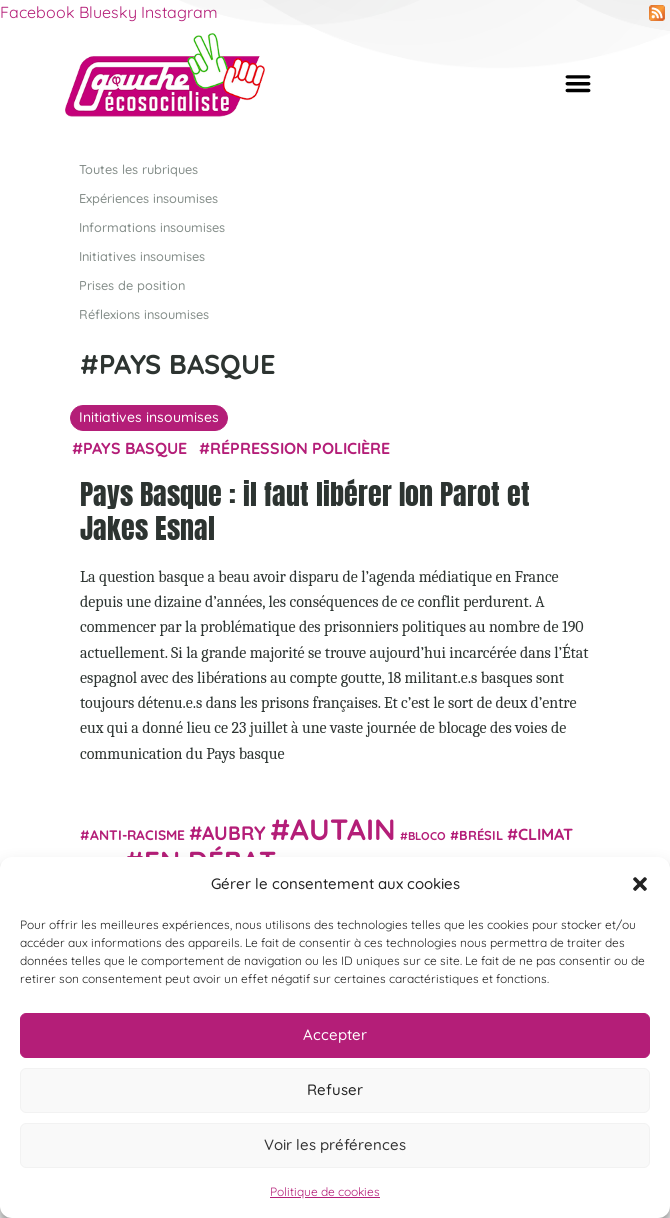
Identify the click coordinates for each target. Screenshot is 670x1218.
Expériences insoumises (148, 197)
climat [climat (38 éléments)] (545, 834)
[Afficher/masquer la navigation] (578, 83)
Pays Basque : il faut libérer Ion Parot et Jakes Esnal (305, 511)
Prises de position (132, 285)
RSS (657, 13)
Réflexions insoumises (144, 314)
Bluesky (108, 12)
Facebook (37, 12)
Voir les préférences (335, 1144)
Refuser (335, 1089)
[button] (640, 884)
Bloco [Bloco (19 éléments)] (427, 836)
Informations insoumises (152, 226)
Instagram (179, 12)
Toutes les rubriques (138, 168)
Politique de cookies (325, 1191)
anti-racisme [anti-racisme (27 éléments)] (137, 834)
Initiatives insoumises (142, 255)
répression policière (300, 448)
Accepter (335, 1034)
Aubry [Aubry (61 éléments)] (234, 833)
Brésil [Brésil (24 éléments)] (481, 835)
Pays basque (135, 448)
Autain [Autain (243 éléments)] (343, 829)
